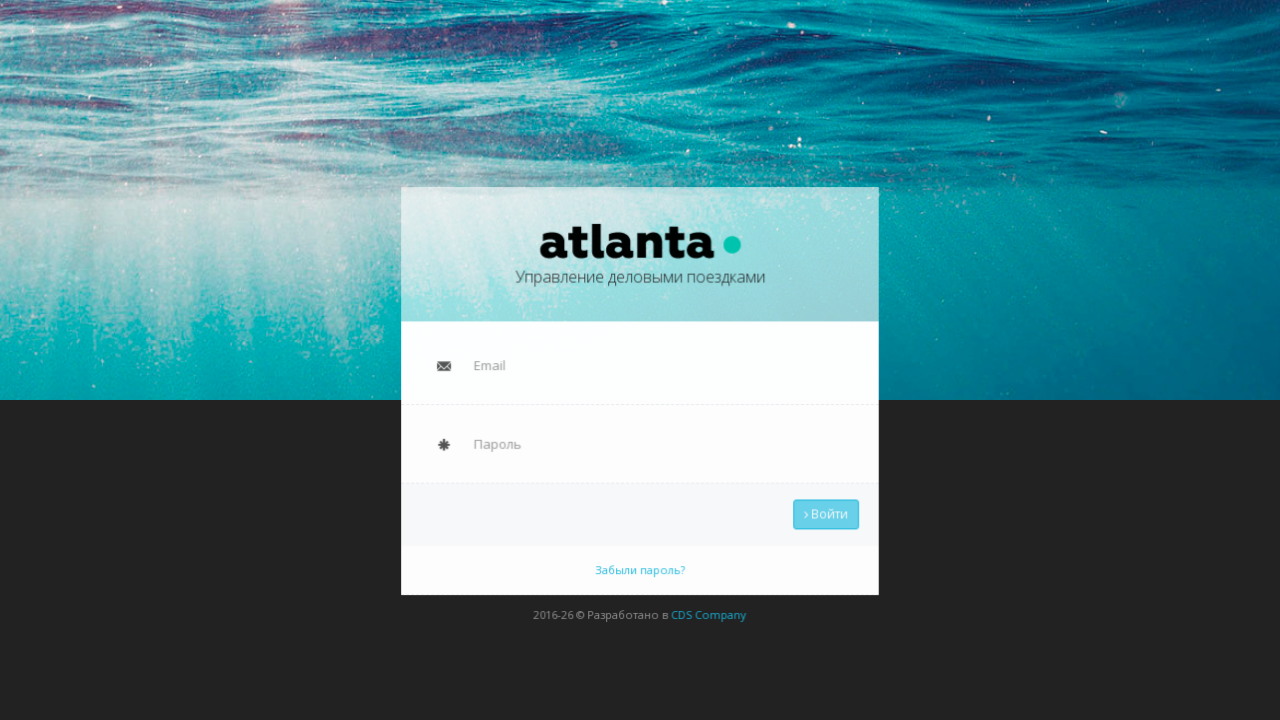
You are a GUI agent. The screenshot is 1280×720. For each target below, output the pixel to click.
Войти (819, 510)
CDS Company (706, 606)
